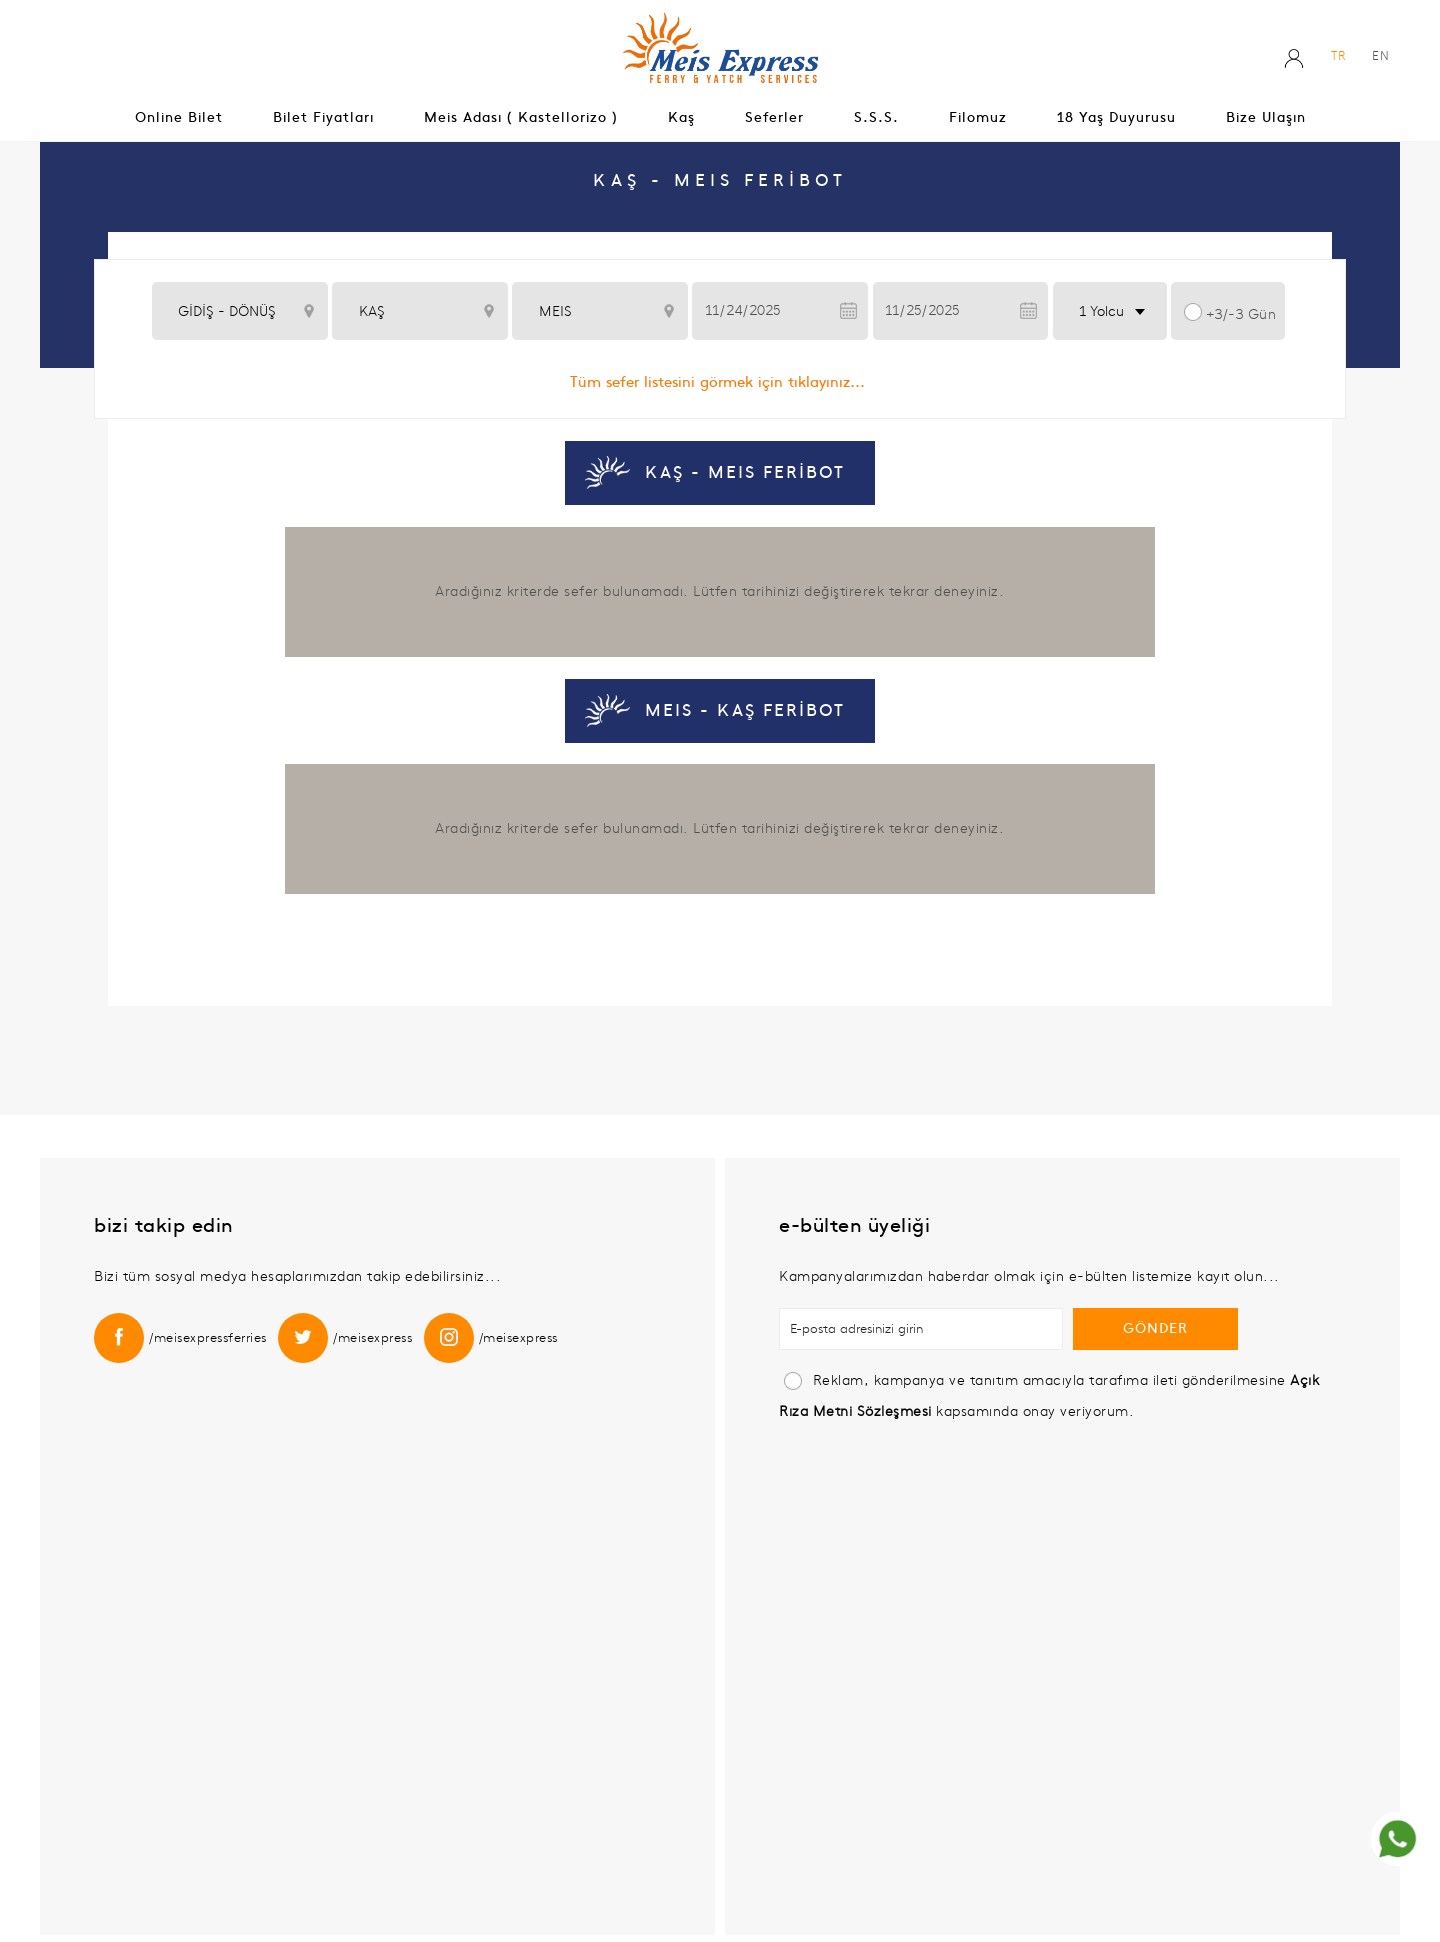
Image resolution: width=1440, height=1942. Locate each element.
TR (1339, 56)
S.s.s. (876, 117)
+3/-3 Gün (1241, 315)
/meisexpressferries (208, 1338)
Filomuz (978, 117)
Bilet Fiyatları (323, 117)
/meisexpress (372, 1338)
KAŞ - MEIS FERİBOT (745, 473)
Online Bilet (179, 117)
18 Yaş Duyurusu (1116, 117)
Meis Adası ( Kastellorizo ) (521, 117)
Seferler (774, 117)
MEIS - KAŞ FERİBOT (745, 711)
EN (1381, 56)
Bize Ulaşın (1266, 117)
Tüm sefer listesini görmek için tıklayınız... (717, 382)
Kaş (681, 117)
